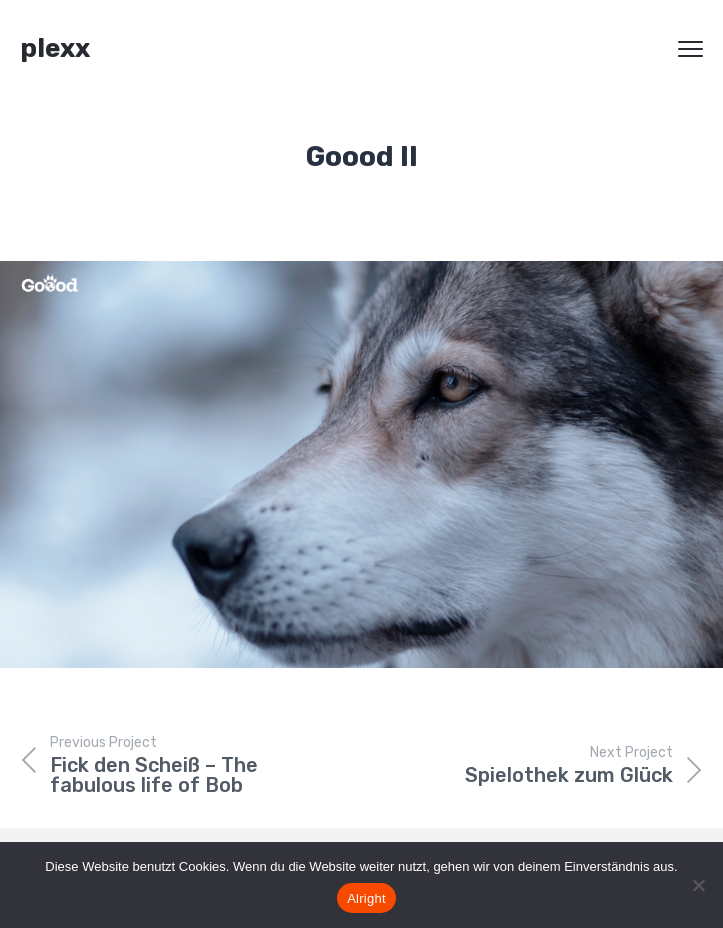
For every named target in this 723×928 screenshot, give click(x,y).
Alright (366, 898)
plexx (55, 48)
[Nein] (698, 885)
